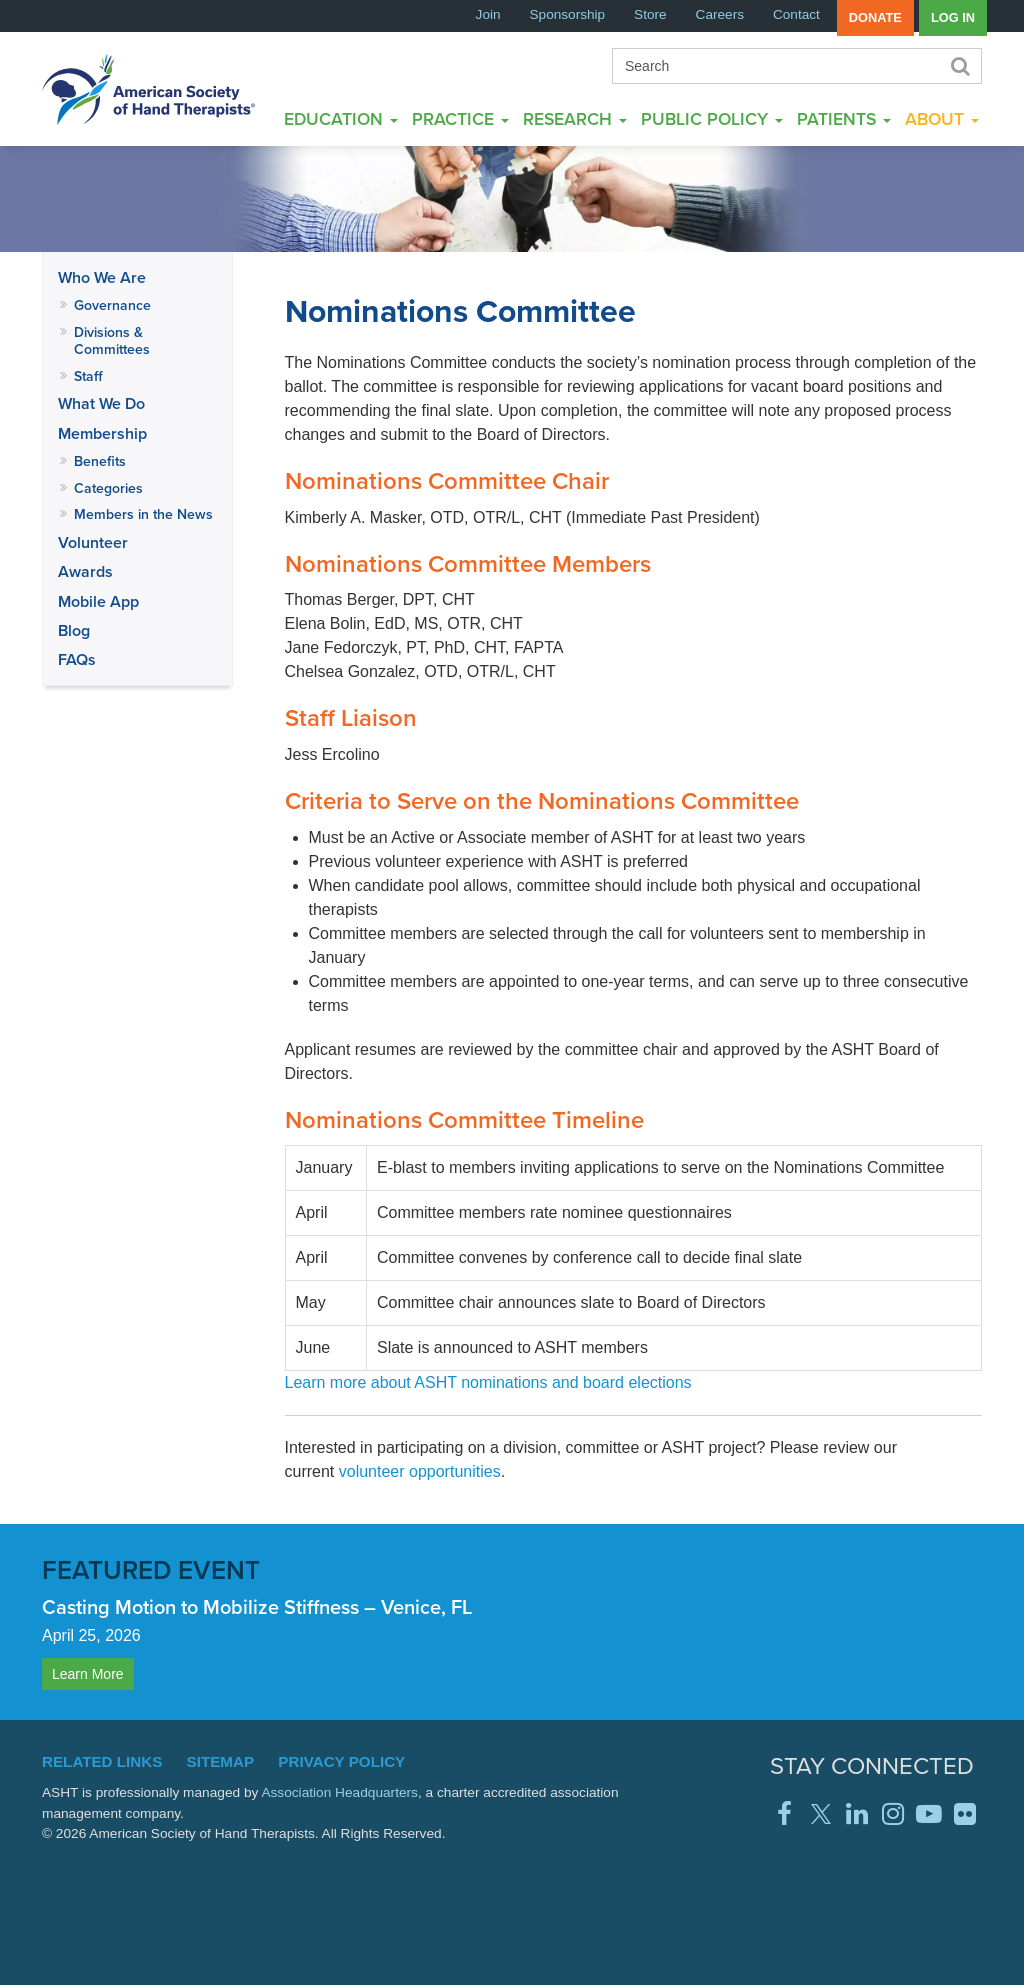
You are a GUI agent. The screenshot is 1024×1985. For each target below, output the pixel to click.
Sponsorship (568, 14)
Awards (85, 571)
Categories (108, 488)
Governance (112, 305)
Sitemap (221, 1761)
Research (575, 118)
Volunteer (93, 542)
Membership (102, 433)
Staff (88, 376)
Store (650, 14)
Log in (953, 17)
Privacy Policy (341, 1761)
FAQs (77, 659)
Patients (844, 118)
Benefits (100, 461)
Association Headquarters (339, 1792)
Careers (720, 14)
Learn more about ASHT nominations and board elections (488, 1382)
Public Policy (712, 118)
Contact (796, 14)
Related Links (102, 1761)
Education (341, 118)
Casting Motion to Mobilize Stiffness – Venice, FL (257, 1606)
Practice (460, 118)
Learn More (88, 1674)
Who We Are (102, 277)
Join (488, 14)
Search (959, 66)
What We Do (101, 403)
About (942, 118)
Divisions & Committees (112, 340)
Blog (74, 630)
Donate (875, 17)
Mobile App (98, 601)
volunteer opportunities (420, 1471)
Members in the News (143, 514)
